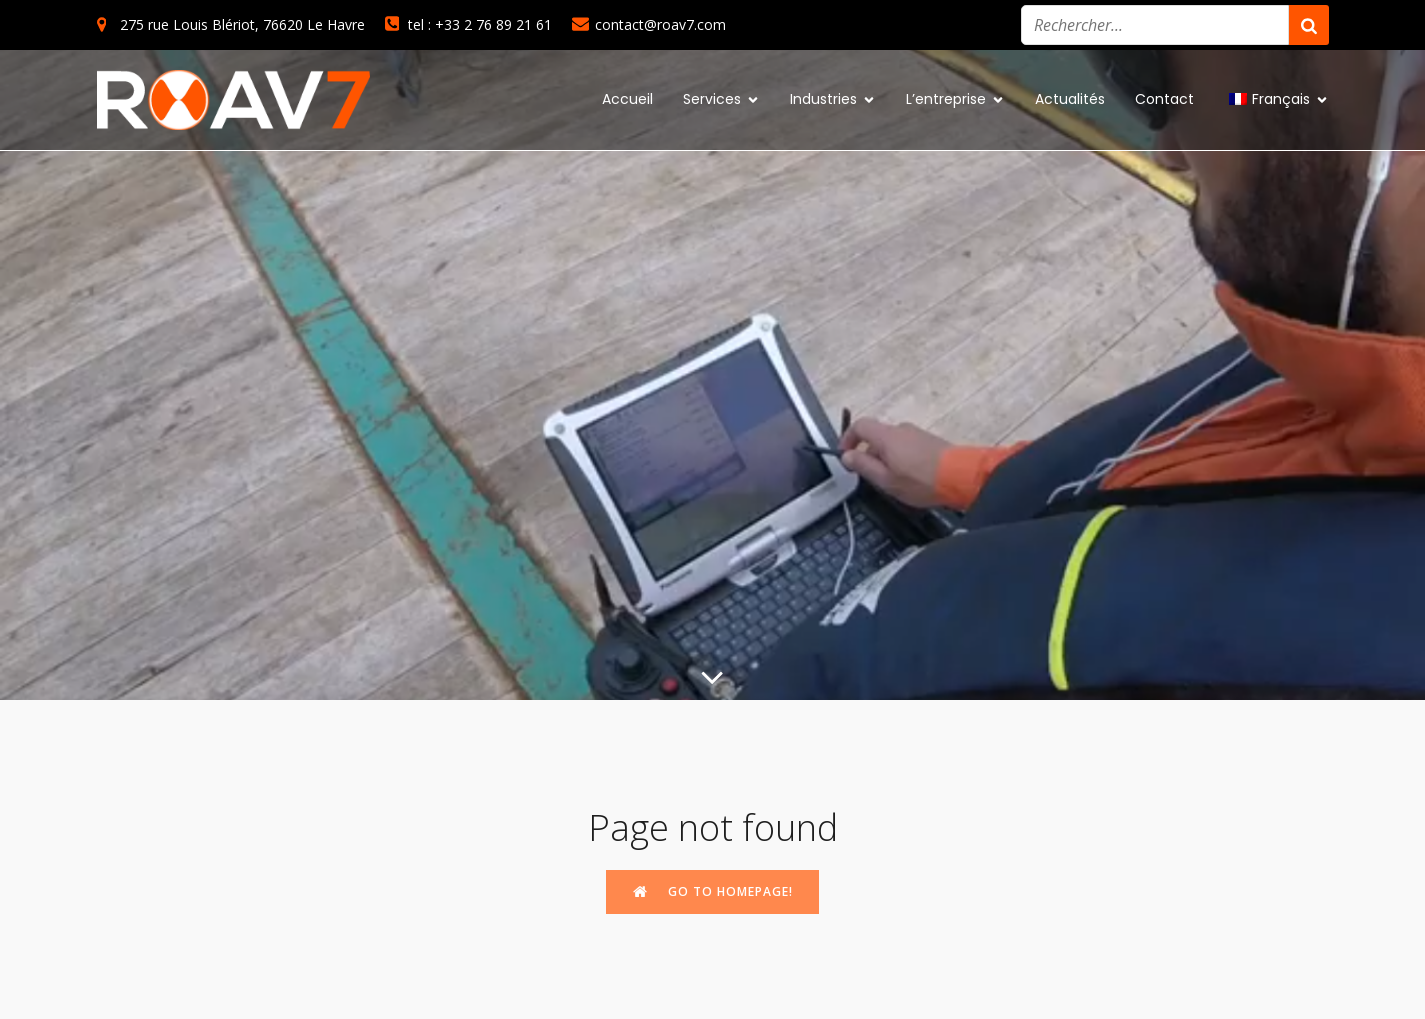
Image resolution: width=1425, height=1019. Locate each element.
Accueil (627, 99)
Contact (1164, 99)
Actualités (1070, 99)
